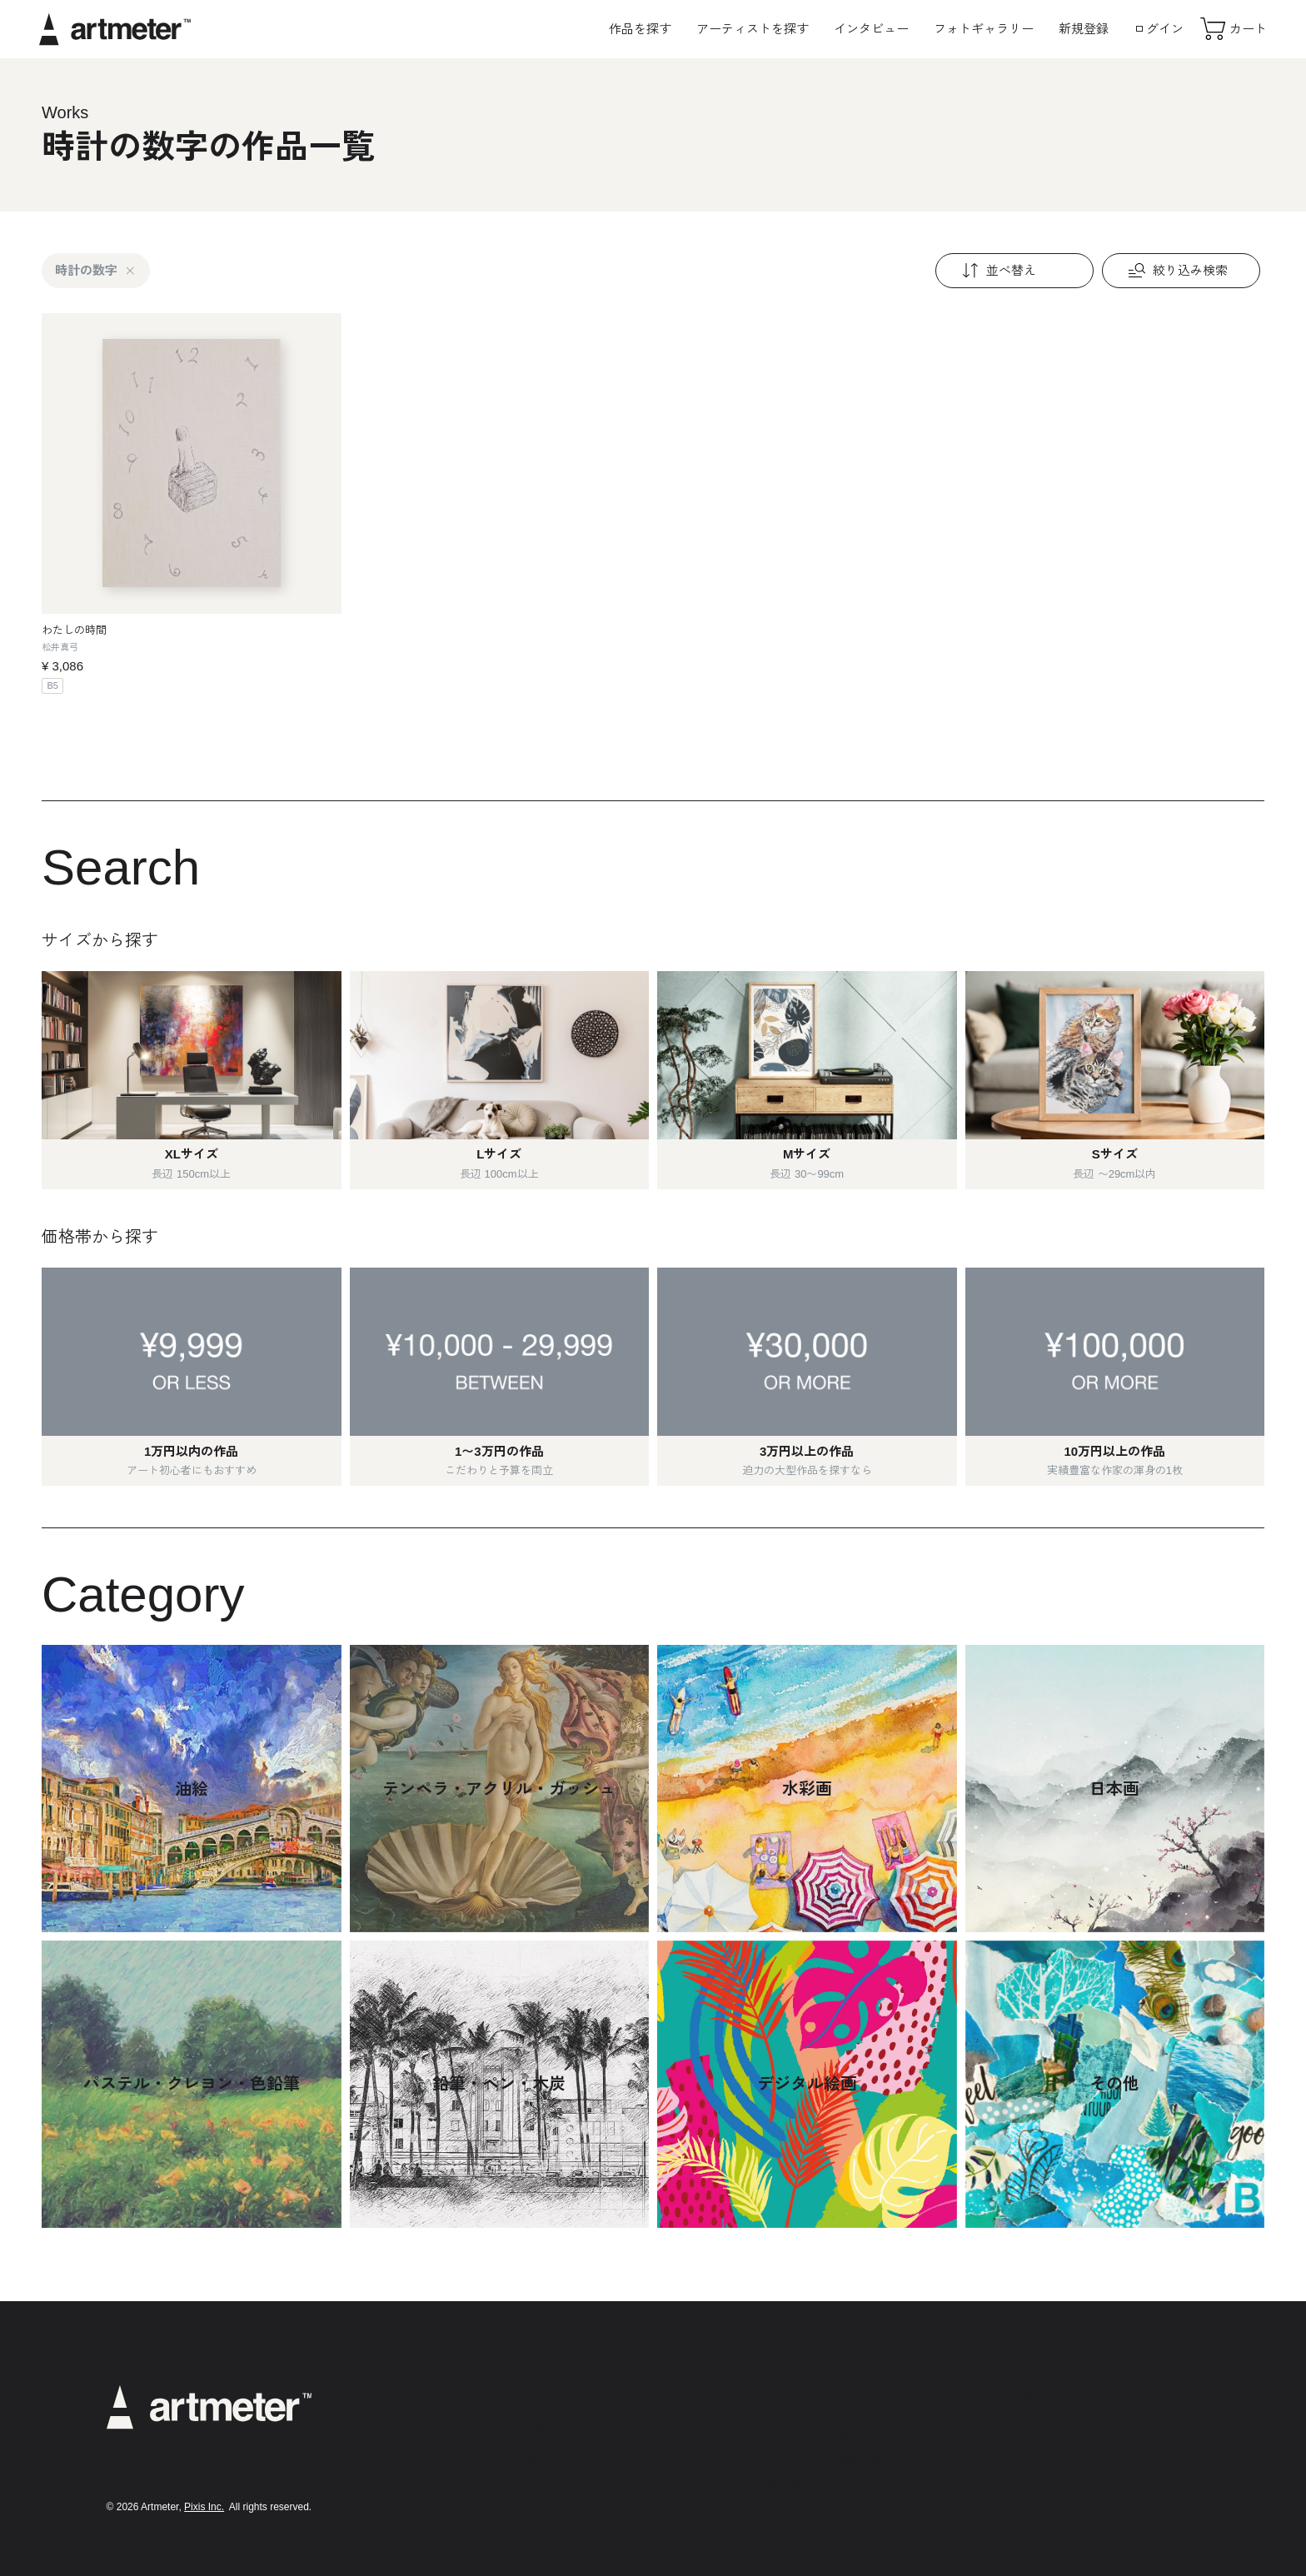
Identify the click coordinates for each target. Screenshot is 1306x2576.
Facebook (1049, 2446)
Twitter (1040, 2421)
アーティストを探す (752, 29)
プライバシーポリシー (817, 2415)
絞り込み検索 (1176, 270)
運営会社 (784, 2483)
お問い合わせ (795, 2505)
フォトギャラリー (984, 29)
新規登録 (1084, 29)
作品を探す (640, 29)
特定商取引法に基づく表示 (828, 2438)
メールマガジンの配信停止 (828, 2460)
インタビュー (871, 29)
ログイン (1159, 29)
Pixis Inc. (204, 2507)
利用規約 (784, 2393)
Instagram (1050, 2395)
